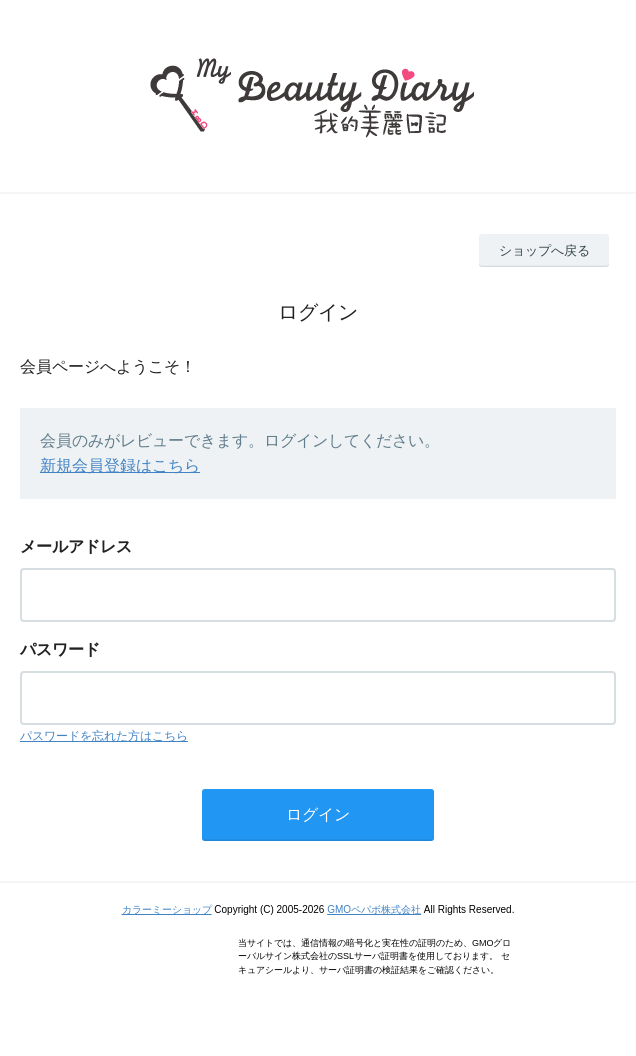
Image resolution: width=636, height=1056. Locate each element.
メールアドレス (76, 546)
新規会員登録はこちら (120, 465)
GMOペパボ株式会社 (374, 909)
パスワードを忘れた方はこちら (104, 736)
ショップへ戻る (544, 250)
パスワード (60, 649)
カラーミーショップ (167, 909)
